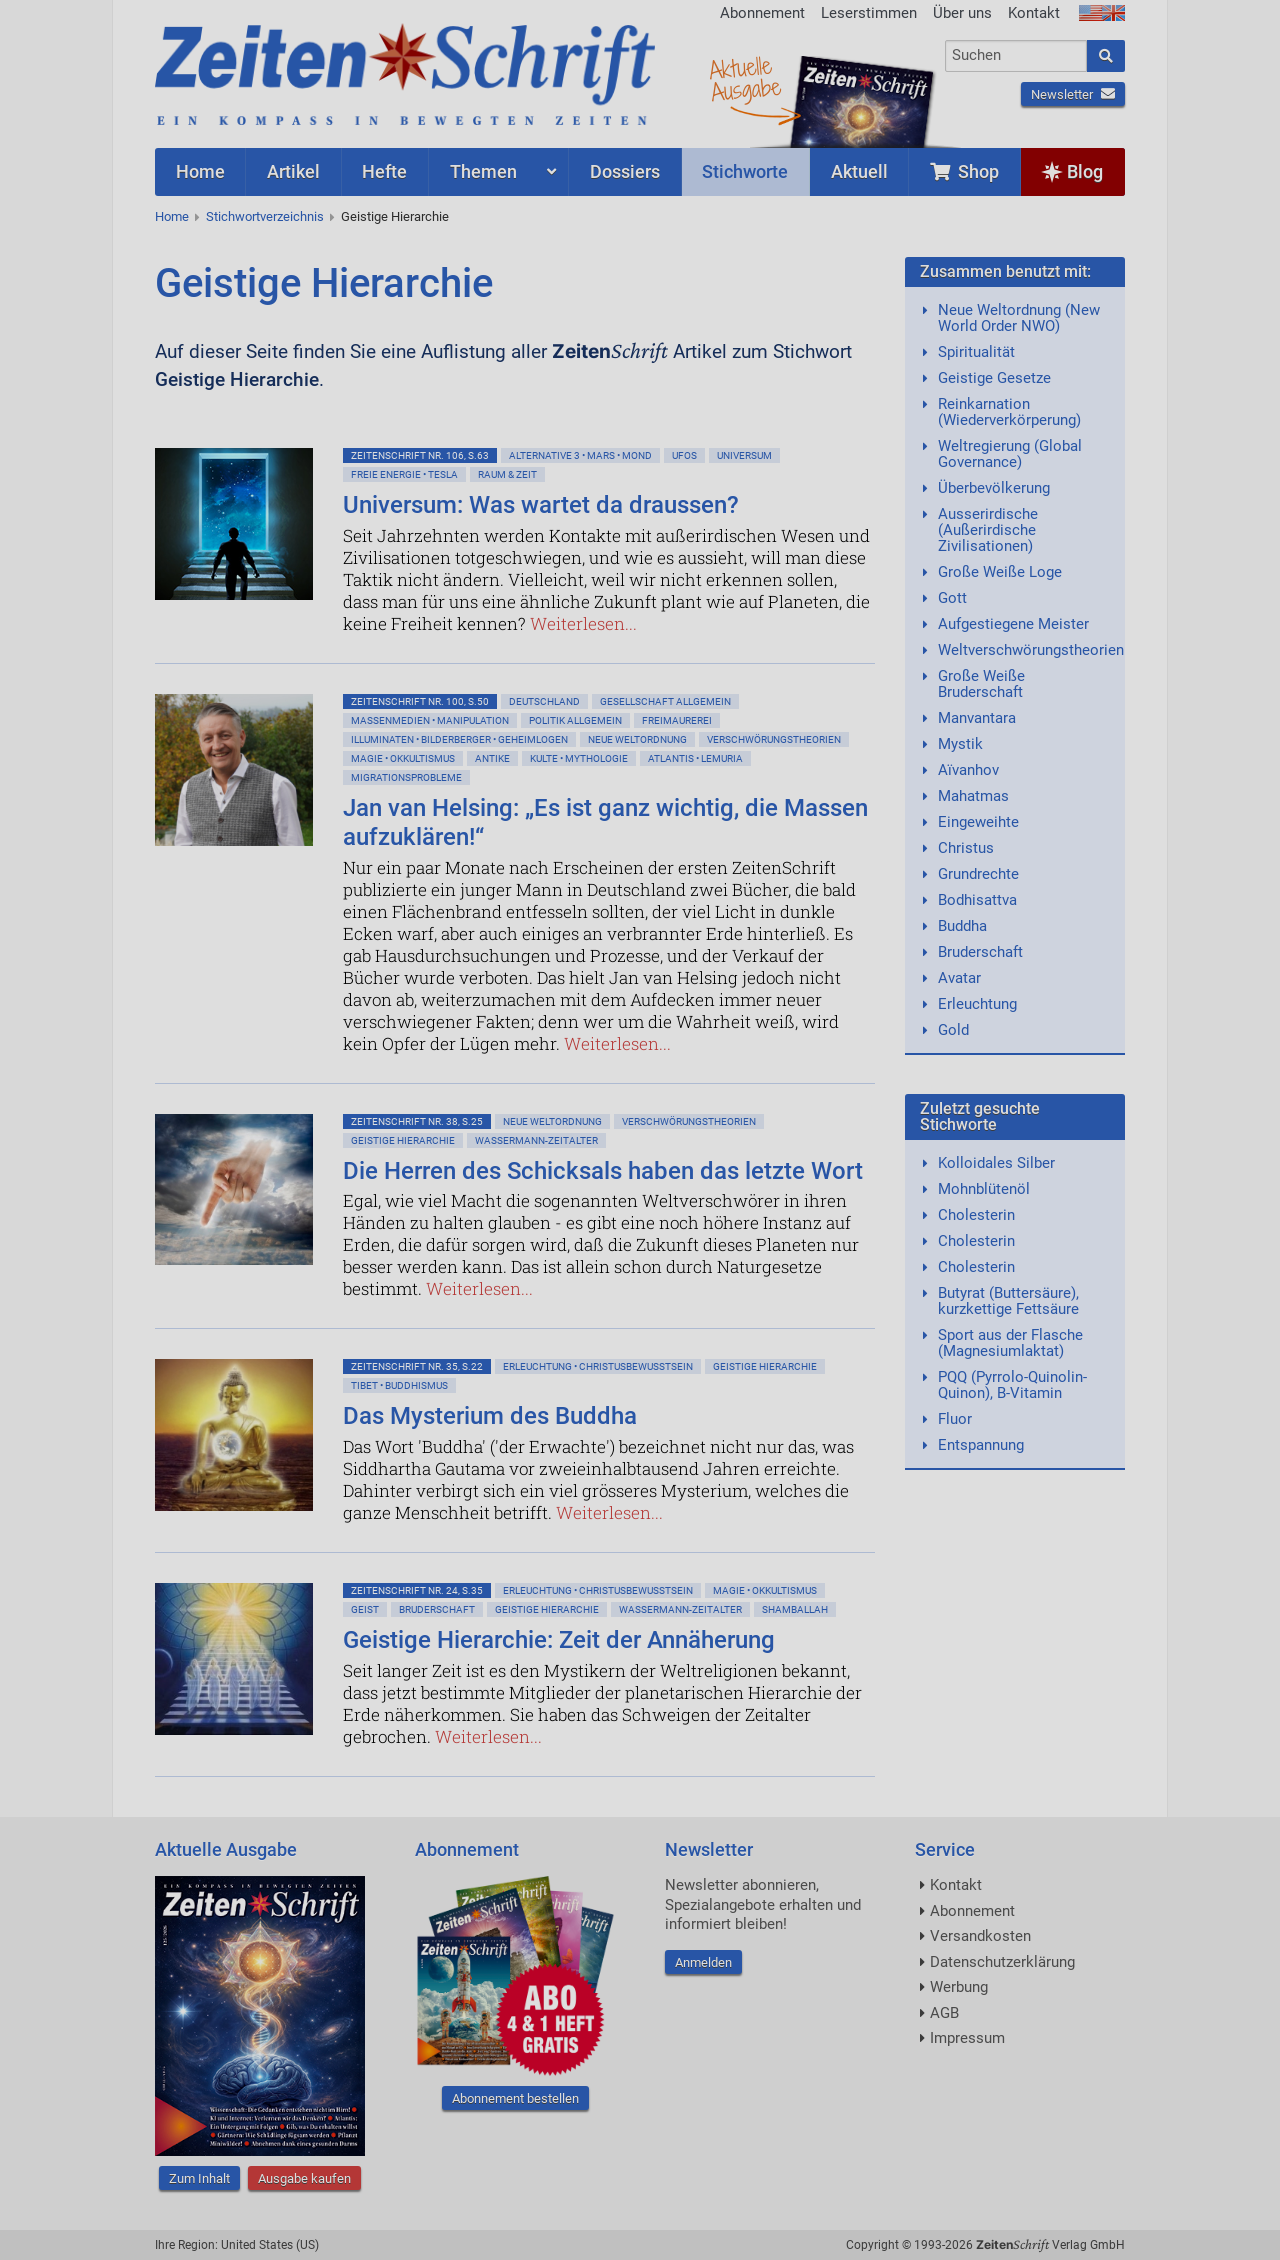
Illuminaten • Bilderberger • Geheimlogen (459, 739)
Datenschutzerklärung (1002, 1962)
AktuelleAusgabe (745, 78)
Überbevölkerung (994, 488)
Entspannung (981, 1445)
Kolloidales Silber (996, 1163)
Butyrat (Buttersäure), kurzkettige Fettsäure (1008, 1301)
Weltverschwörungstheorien (1031, 650)
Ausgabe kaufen (304, 2178)
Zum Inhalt (199, 2178)
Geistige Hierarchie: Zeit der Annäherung (559, 1640)
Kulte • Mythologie (579, 758)
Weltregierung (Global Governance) (1010, 454)
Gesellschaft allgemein (665, 701)
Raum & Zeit (507, 474)
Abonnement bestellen (515, 2098)
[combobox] (1016, 56)
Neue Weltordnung (637, 739)
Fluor (955, 1419)
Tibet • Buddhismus (399, 1385)
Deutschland (544, 701)
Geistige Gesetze (994, 378)
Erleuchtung (977, 1004)
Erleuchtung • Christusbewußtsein (598, 1366)
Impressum (967, 2038)
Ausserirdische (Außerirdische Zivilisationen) (988, 530)
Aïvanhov (968, 770)
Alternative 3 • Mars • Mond (580, 455)
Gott (952, 598)
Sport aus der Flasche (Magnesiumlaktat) (1010, 1343)
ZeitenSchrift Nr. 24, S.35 (417, 1590)
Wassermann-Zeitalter (536, 1140)
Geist (365, 1609)
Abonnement (762, 13)
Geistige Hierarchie (395, 216)
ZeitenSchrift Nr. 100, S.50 (420, 701)
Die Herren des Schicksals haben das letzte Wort (603, 1171)
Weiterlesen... (583, 623)
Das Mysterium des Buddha (490, 1416)
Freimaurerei (677, 720)
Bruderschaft (437, 1609)
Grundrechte (978, 874)
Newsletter (1073, 94)
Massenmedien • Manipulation (430, 720)
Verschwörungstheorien (774, 739)
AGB (944, 2013)
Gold (953, 1030)
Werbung (959, 1987)
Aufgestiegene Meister (1013, 624)
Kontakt (1034, 13)
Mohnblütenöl (984, 1189)
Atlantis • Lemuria (695, 758)
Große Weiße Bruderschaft (981, 684)
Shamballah (795, 1609)
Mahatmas (973, 796)
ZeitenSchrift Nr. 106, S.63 (420, 455)
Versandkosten (980, 1936)
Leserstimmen (869, 13)
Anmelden (703, 1962)
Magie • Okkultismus (403, 758)
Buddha (962, 926)
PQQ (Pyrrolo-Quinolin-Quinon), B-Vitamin (1012, 1385)
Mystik (960, 744)
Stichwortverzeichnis (265, 216)
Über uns (962, 13)
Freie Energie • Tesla (404, 474)
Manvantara (977, 718)
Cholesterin (976, 1215)
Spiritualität (976, 352)
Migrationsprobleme (406, 777)
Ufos (684, 455)
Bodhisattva (977, 900)
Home (172, 216)
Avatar (959, 978)
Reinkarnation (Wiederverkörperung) (1009, 412)
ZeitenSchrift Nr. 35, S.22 (417, 1366)
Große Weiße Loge (1000, 572)
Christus (966, 848)
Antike (492, 758)
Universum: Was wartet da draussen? (541, 505)
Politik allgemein (575, 720)
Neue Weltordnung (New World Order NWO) (1019, 318)
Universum (744, 455)
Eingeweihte (978, 822)
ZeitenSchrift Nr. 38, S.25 (417, 1121)
